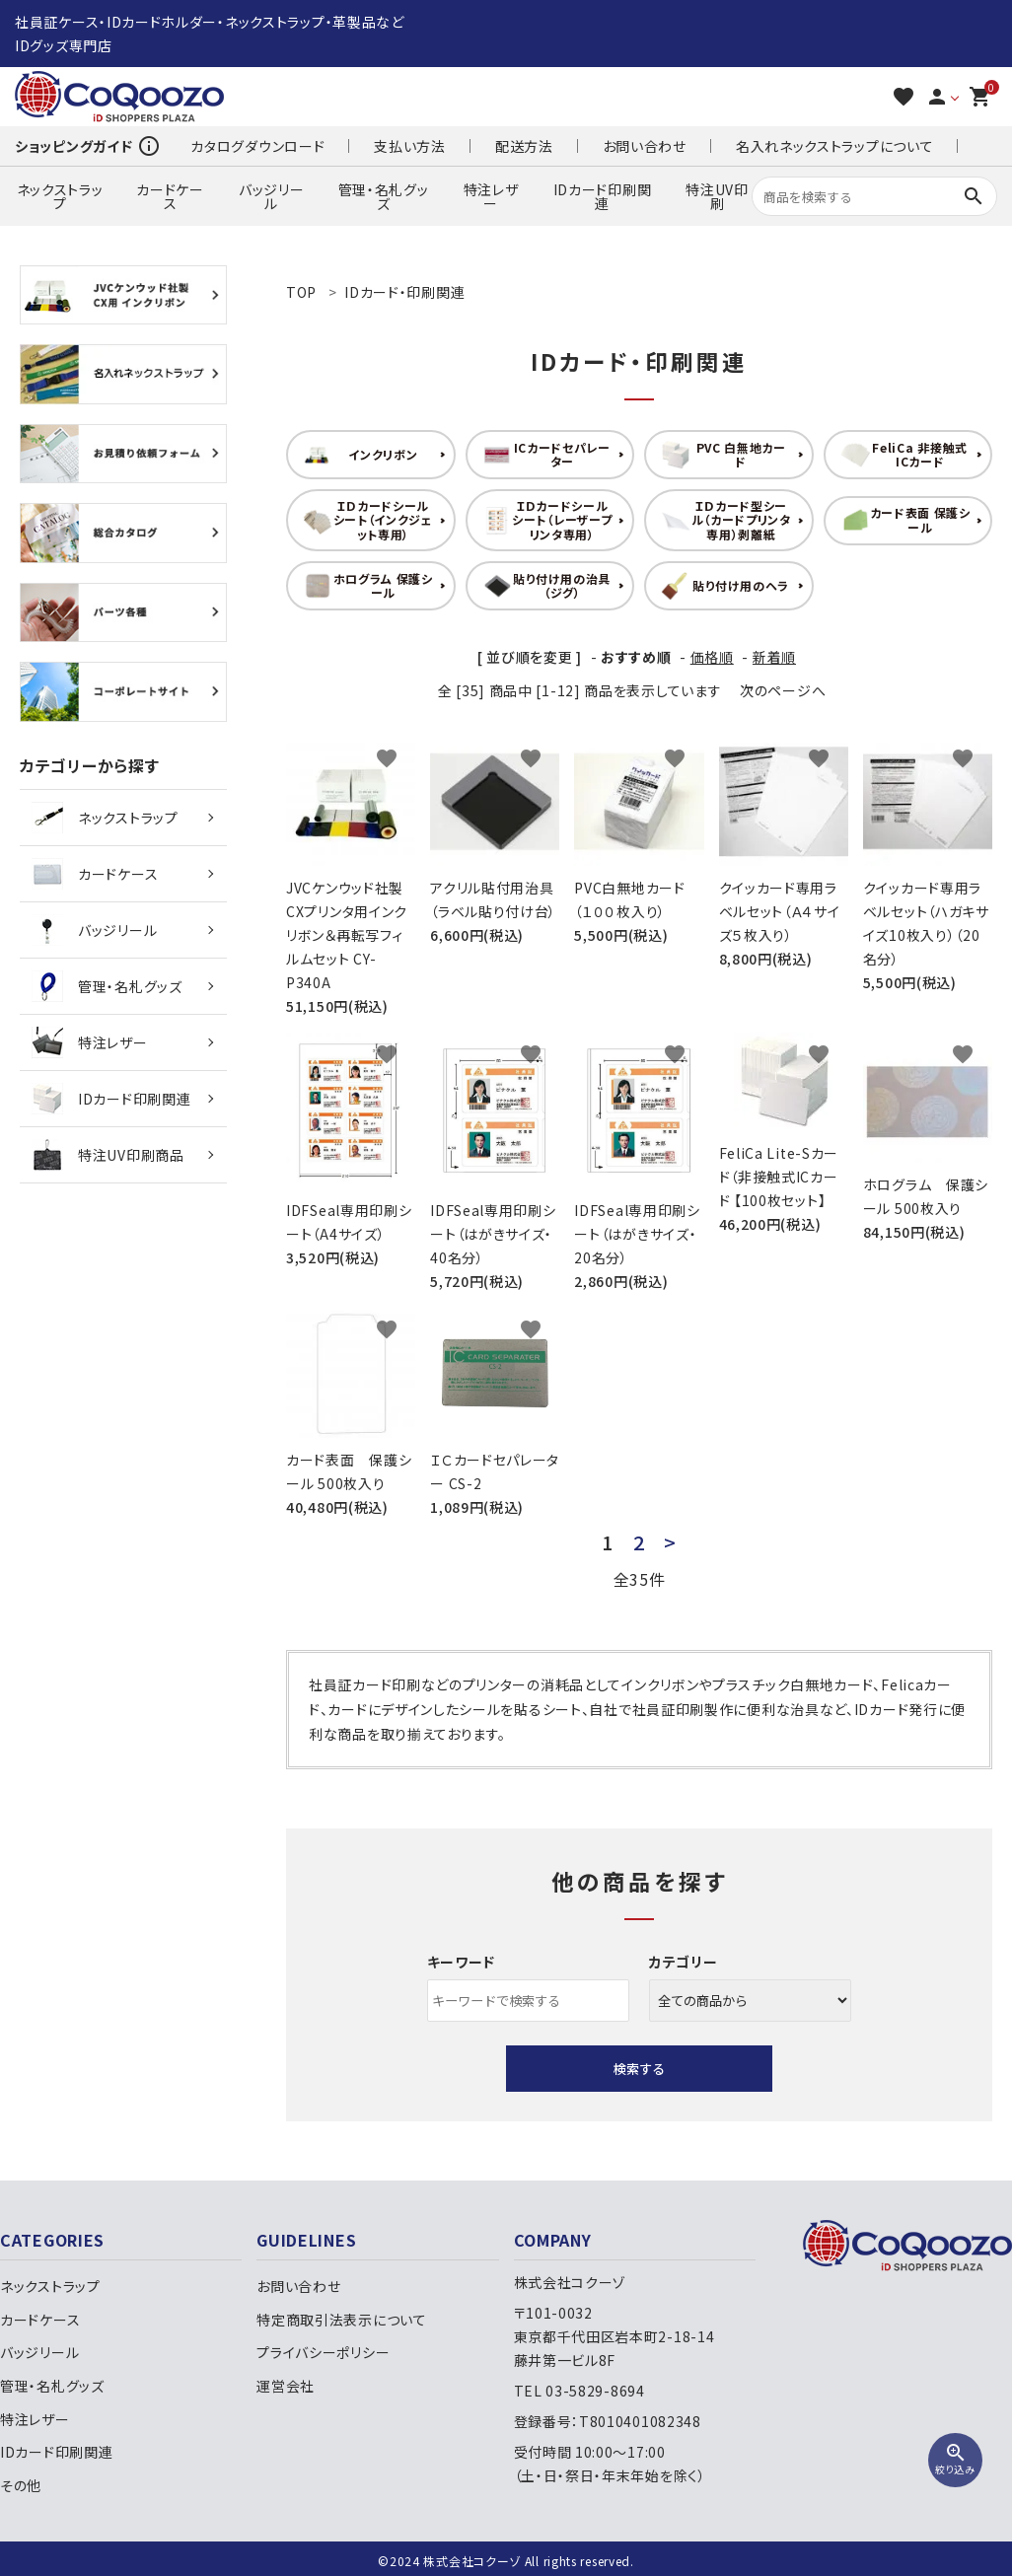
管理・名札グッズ (383, 196)
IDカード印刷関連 (602, 196)
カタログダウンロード (257, 146)
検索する (639, 2068)
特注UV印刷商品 (108, 1155)
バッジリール (272, 196)
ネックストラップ (60, 196)
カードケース (170, 196)
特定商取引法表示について (341, 2319)
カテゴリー (683, 1961)
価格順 (712, 657)
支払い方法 (410, 146)
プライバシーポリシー (323, 2352)
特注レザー (491, 196)
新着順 (774, 657)
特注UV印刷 (717, 196)
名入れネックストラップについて (835, 146)
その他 (20, 2485)
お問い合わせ (645, 146)
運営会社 (285, 2386)
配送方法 (524, 146)
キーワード (461, 1961)
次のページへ (783, 690)
